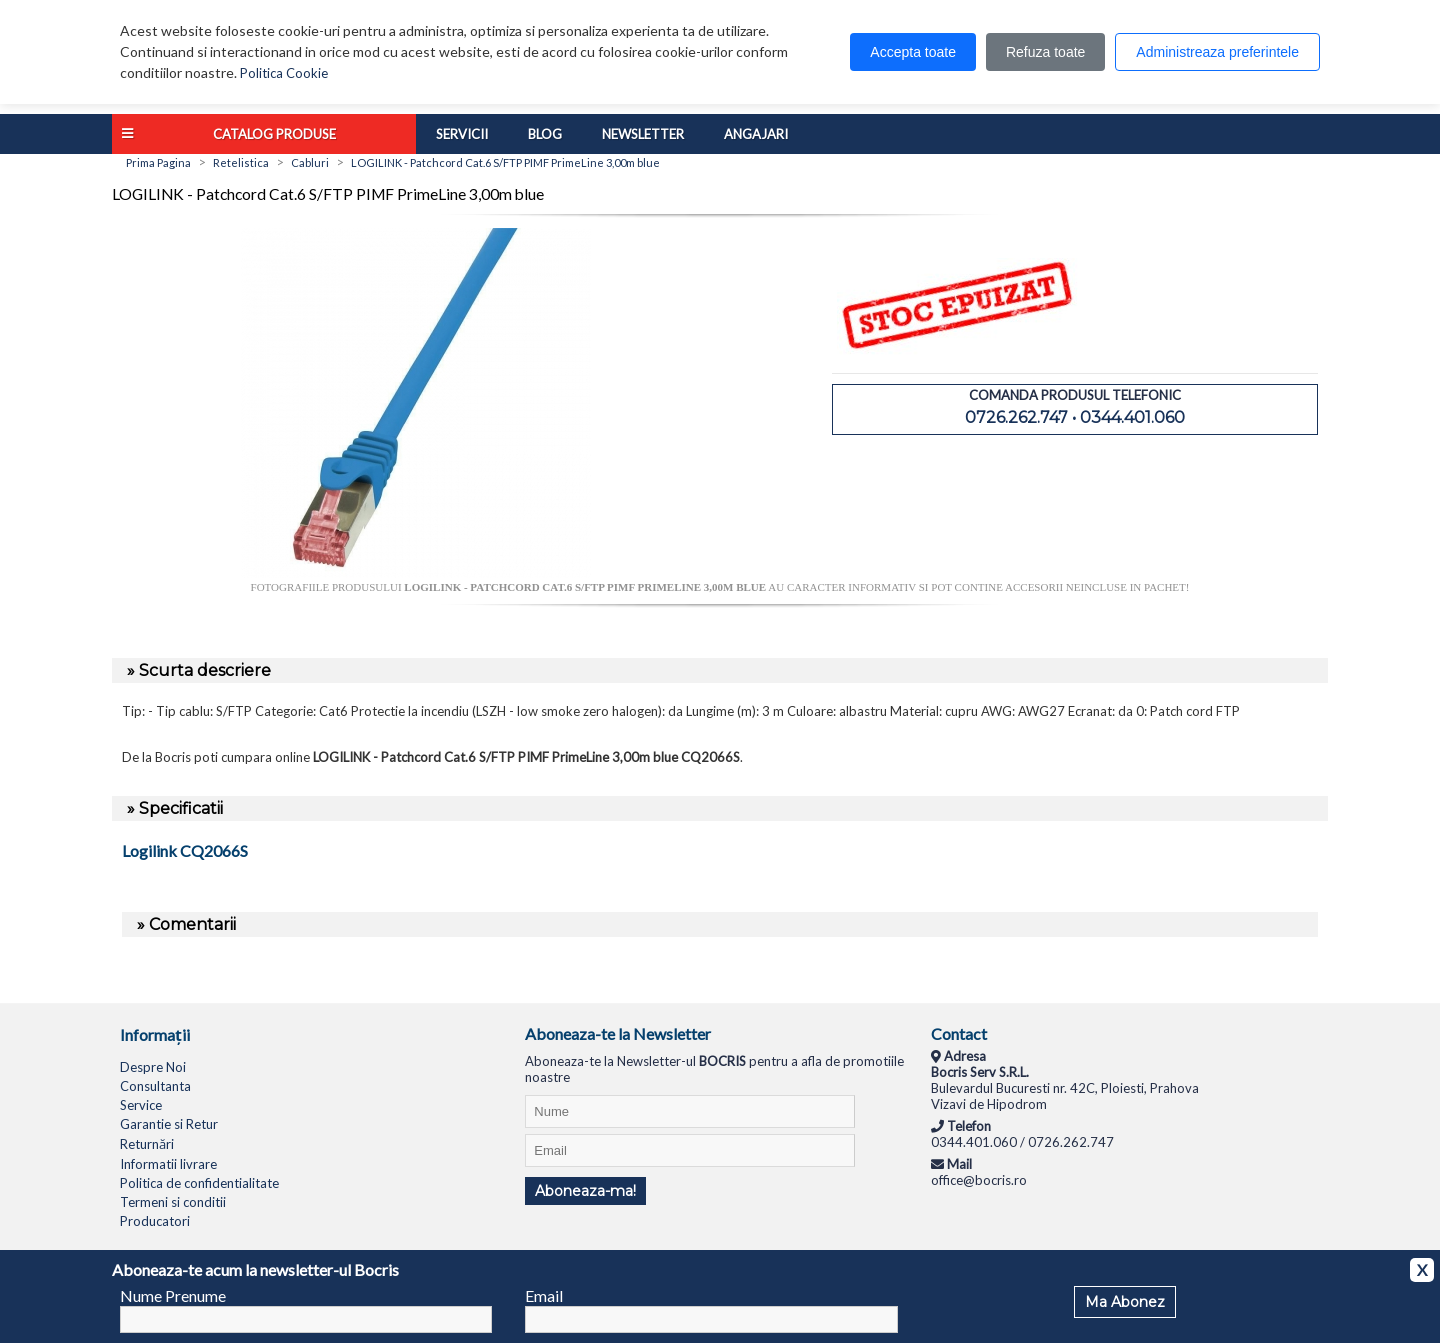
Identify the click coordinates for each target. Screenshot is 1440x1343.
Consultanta (155, 1086)
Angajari (756, 134)
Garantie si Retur (169, 1124)
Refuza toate (1045, 52)
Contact (959, 1033)
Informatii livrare (168, 1164)
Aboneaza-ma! (585, 1191)
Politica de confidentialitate (199, 1183)
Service (141, 1105)
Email (544, 1295)
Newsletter (643, 134)
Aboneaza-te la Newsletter (618, 1033)
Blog (545, 134)
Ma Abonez (1125, 1302)
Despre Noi (153, 1067)
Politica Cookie (284, 73)
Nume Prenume (173, 1295)
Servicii (462, 134)
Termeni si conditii (173, 1202)
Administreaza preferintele (1217, 52)
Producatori (155, 1221)
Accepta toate (913, 52)
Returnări (147, 1144)
